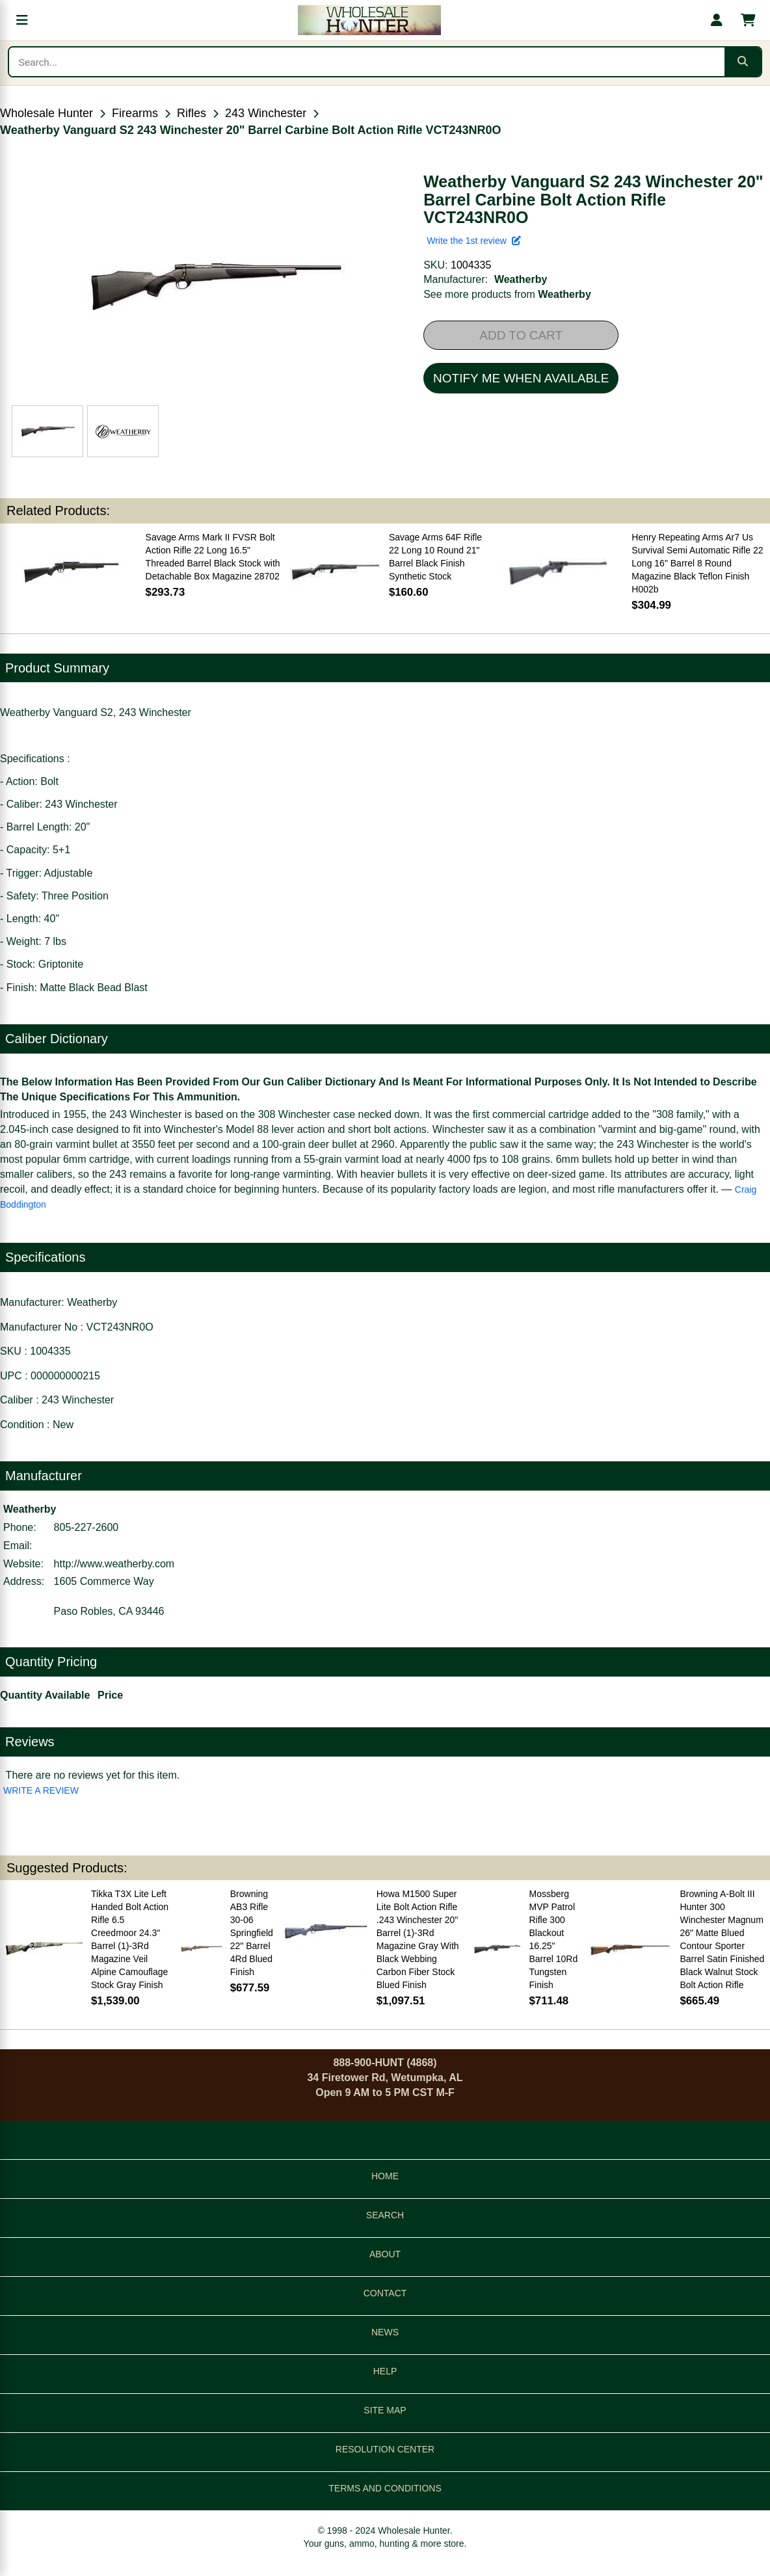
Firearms (135, 113)
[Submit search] (742, 61)
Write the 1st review (473, 240)
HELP (385, 2371)
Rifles (191, 113)
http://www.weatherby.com (114, 1563)
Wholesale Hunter (46, 113)
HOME (385, 2176)
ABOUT (385, 2254)
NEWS (385, 2332)
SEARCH (385, 2215)
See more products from (507, 294)
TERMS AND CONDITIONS (384, 2488)
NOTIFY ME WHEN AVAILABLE (521, 378)
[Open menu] (22, 20)
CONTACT (385, 2293)
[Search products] (366, 61)
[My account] (716, 20)
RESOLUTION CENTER (385, 2449)
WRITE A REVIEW (41, 1790)
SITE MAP (385, 2410)
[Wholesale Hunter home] (369, 20)
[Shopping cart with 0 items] (748, 20)
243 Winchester (265, 113)
